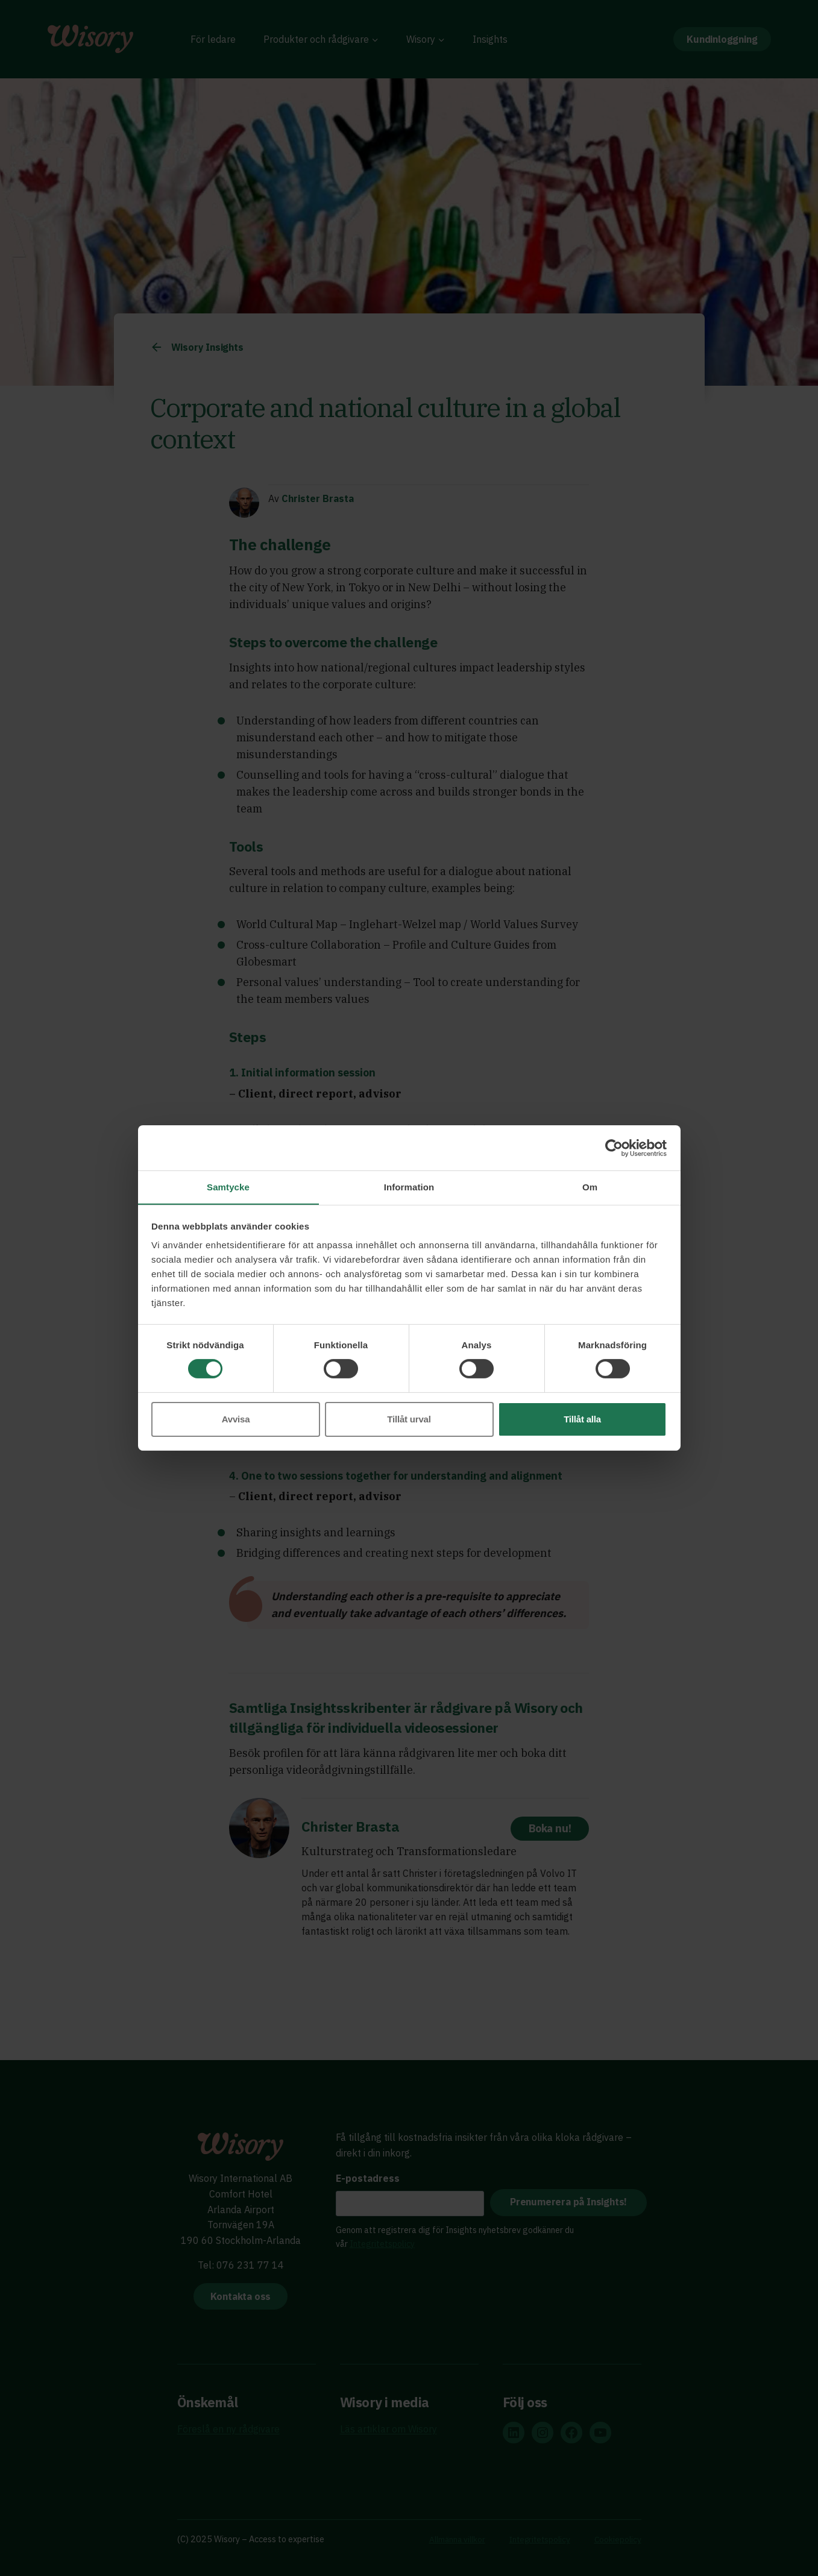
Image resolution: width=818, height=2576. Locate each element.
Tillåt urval (408, 1419)
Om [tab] (589, 1186)
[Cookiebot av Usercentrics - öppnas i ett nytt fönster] (614, 1148)
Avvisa (236, 1419)
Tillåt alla (582, 1419)
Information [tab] (409, 1186)
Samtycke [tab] (228, 1186)
